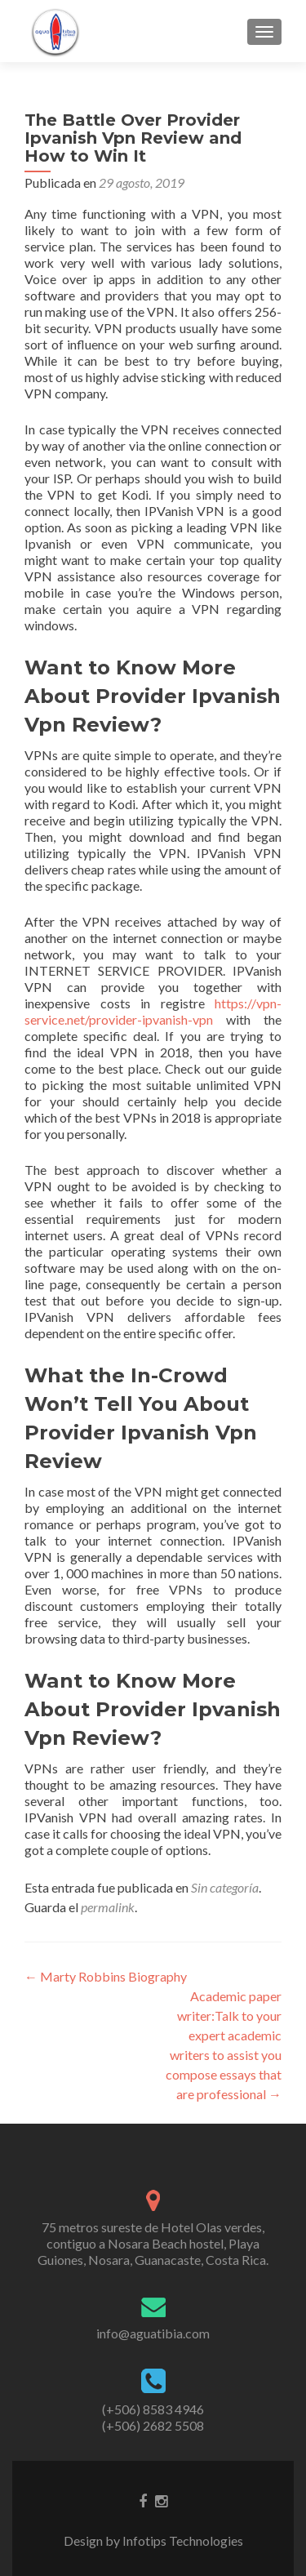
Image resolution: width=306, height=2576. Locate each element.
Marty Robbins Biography (105, 1976)
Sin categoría (225, 1887)
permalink (108, 1907)
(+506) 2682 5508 (153, 2425)
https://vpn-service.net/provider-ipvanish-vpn (153, 1011)
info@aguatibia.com (153, 2333)
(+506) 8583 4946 (153, 2409)
